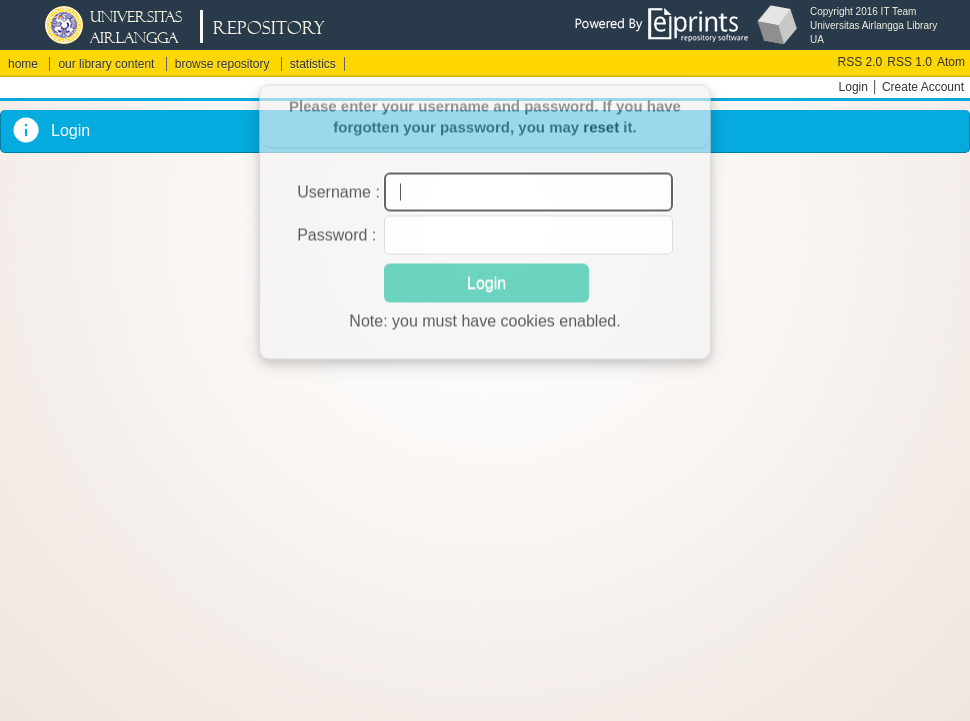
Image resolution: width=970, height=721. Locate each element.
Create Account (923, 87)
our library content (106, 64)
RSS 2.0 (860, 62)
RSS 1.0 (909, 62)
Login (853, 87)
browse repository (222, 64)
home (23, 64)
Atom (951, 62)
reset (601, 112)
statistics (313, 64)
